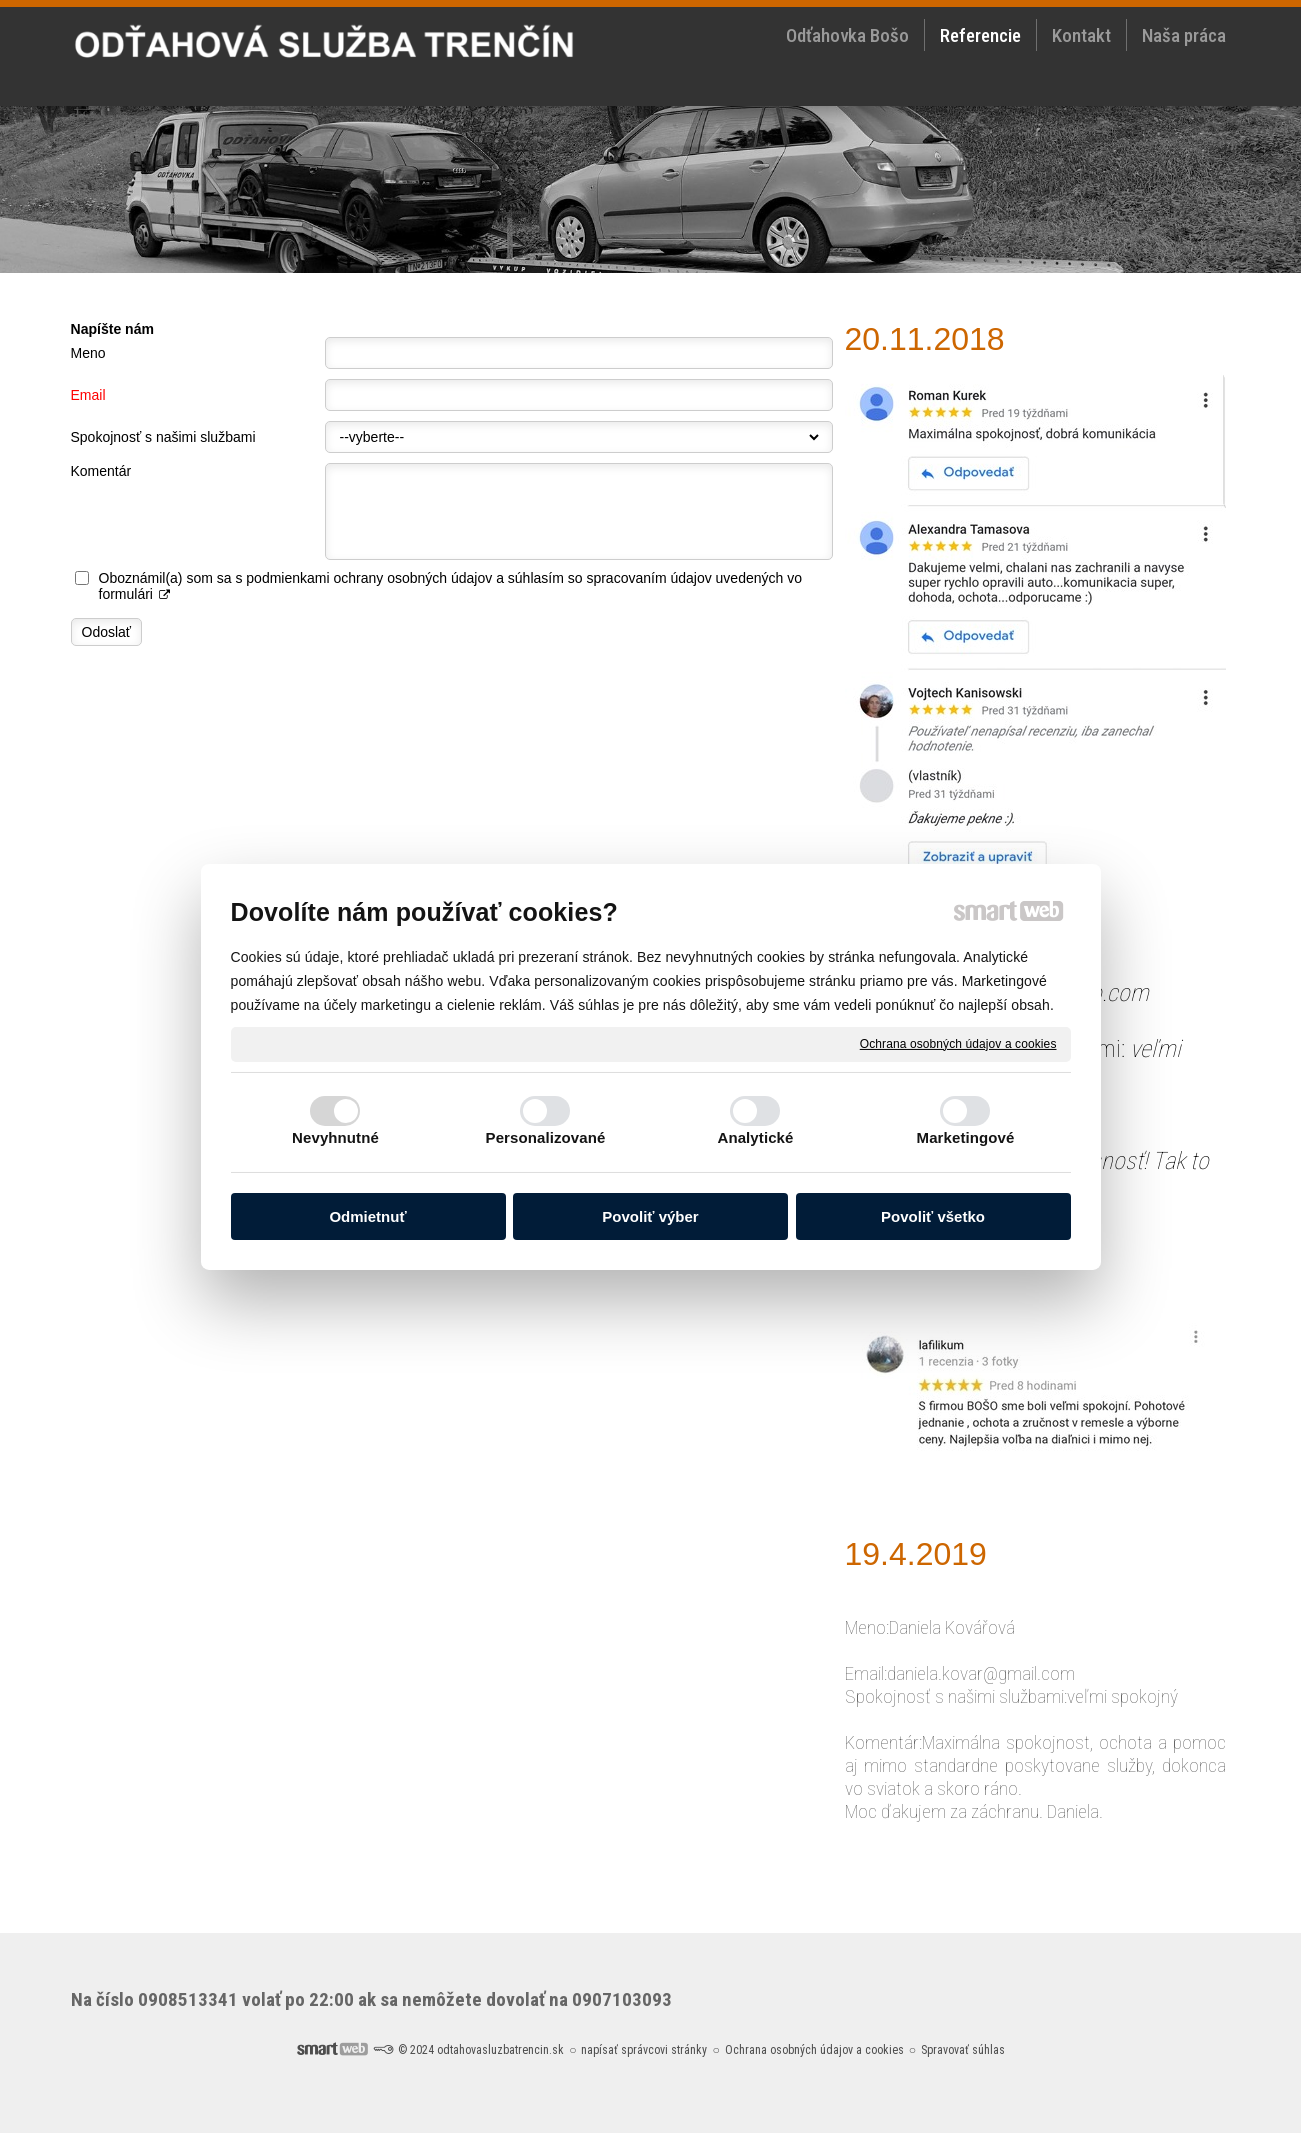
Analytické (755, 1137)
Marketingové (966, 1137)
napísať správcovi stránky (644, 2050)
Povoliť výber (650, 1216)
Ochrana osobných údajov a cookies (958, 1043)
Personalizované (546, 1137)
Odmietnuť (367, 1216)
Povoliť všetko (933, 1216)
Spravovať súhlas (963, 2050)
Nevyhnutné (335, 1137)
